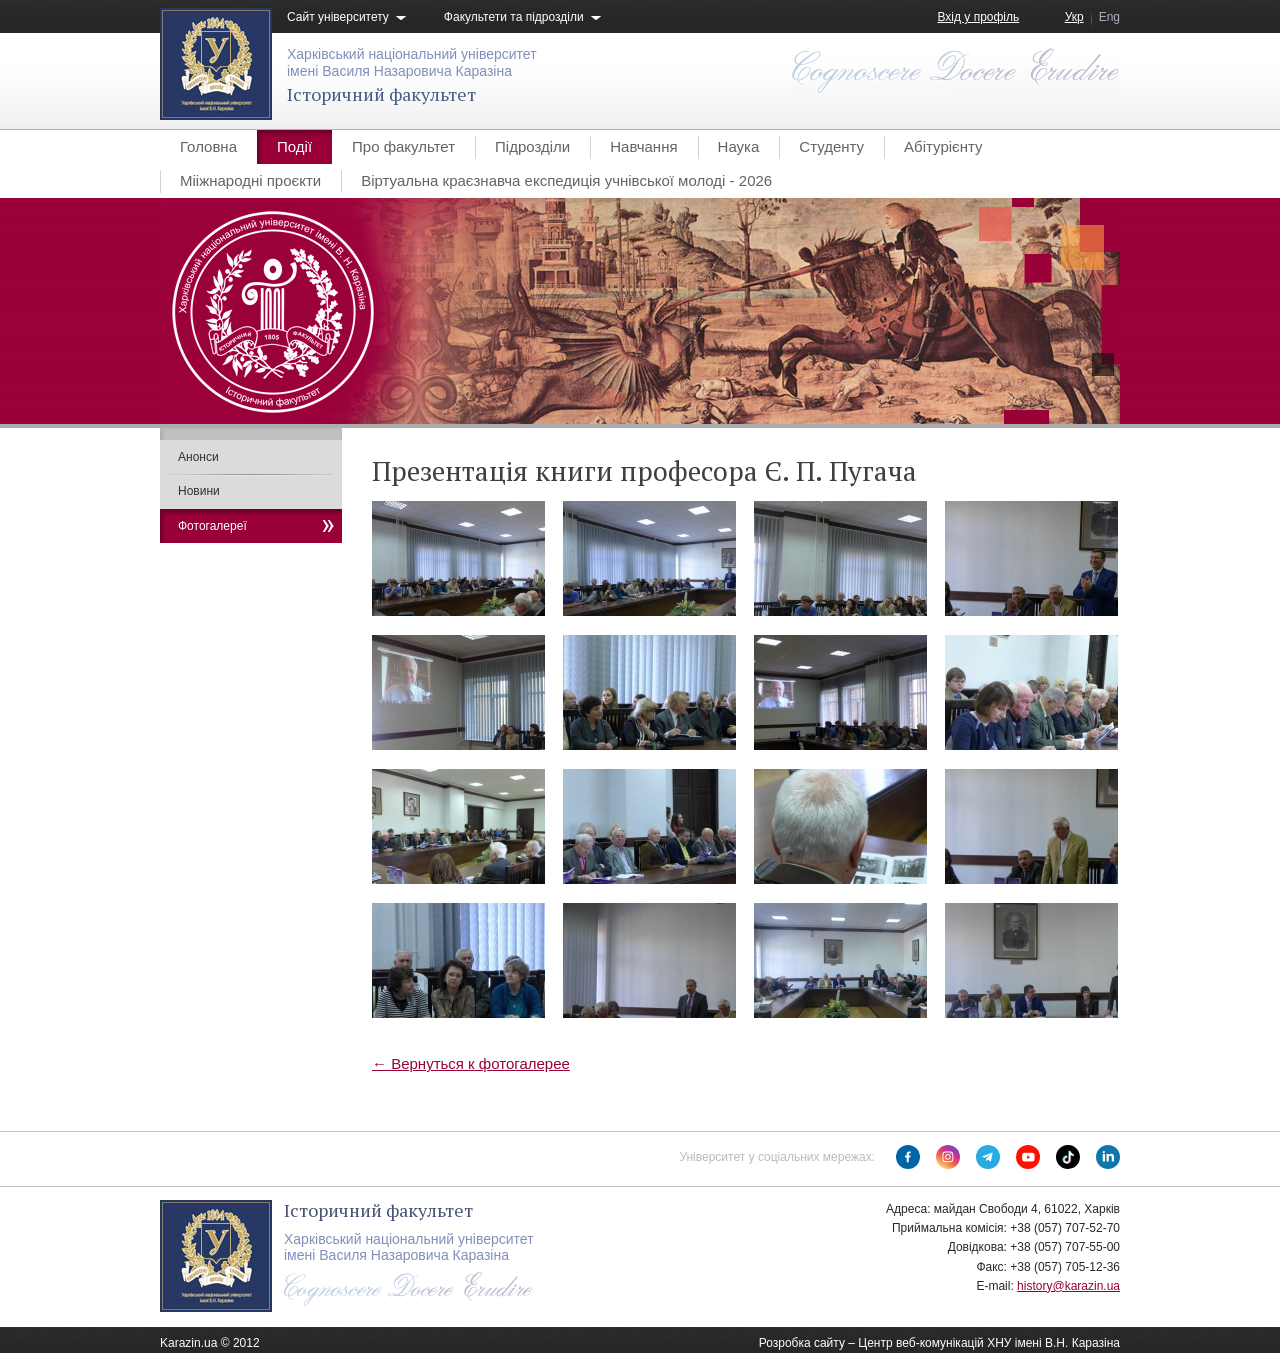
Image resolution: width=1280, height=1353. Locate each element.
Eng (1109, 17)
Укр (1074, 17)
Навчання (643, 146)
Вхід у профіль (978, 17)
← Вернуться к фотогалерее (471, 1063)
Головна (208, 146)
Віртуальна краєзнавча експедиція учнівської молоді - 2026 (566, 180)
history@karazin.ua (1068, 1286)
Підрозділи (532, 146)
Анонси (198, 457)
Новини (199, 491)
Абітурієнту (943, 146)
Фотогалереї (212, 526)
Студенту (831, 146)
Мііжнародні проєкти (250, 180)
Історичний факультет (381, 94)
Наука (739, 146)
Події (294, 146)
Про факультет (403, 146)
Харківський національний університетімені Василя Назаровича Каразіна (412, 62)
